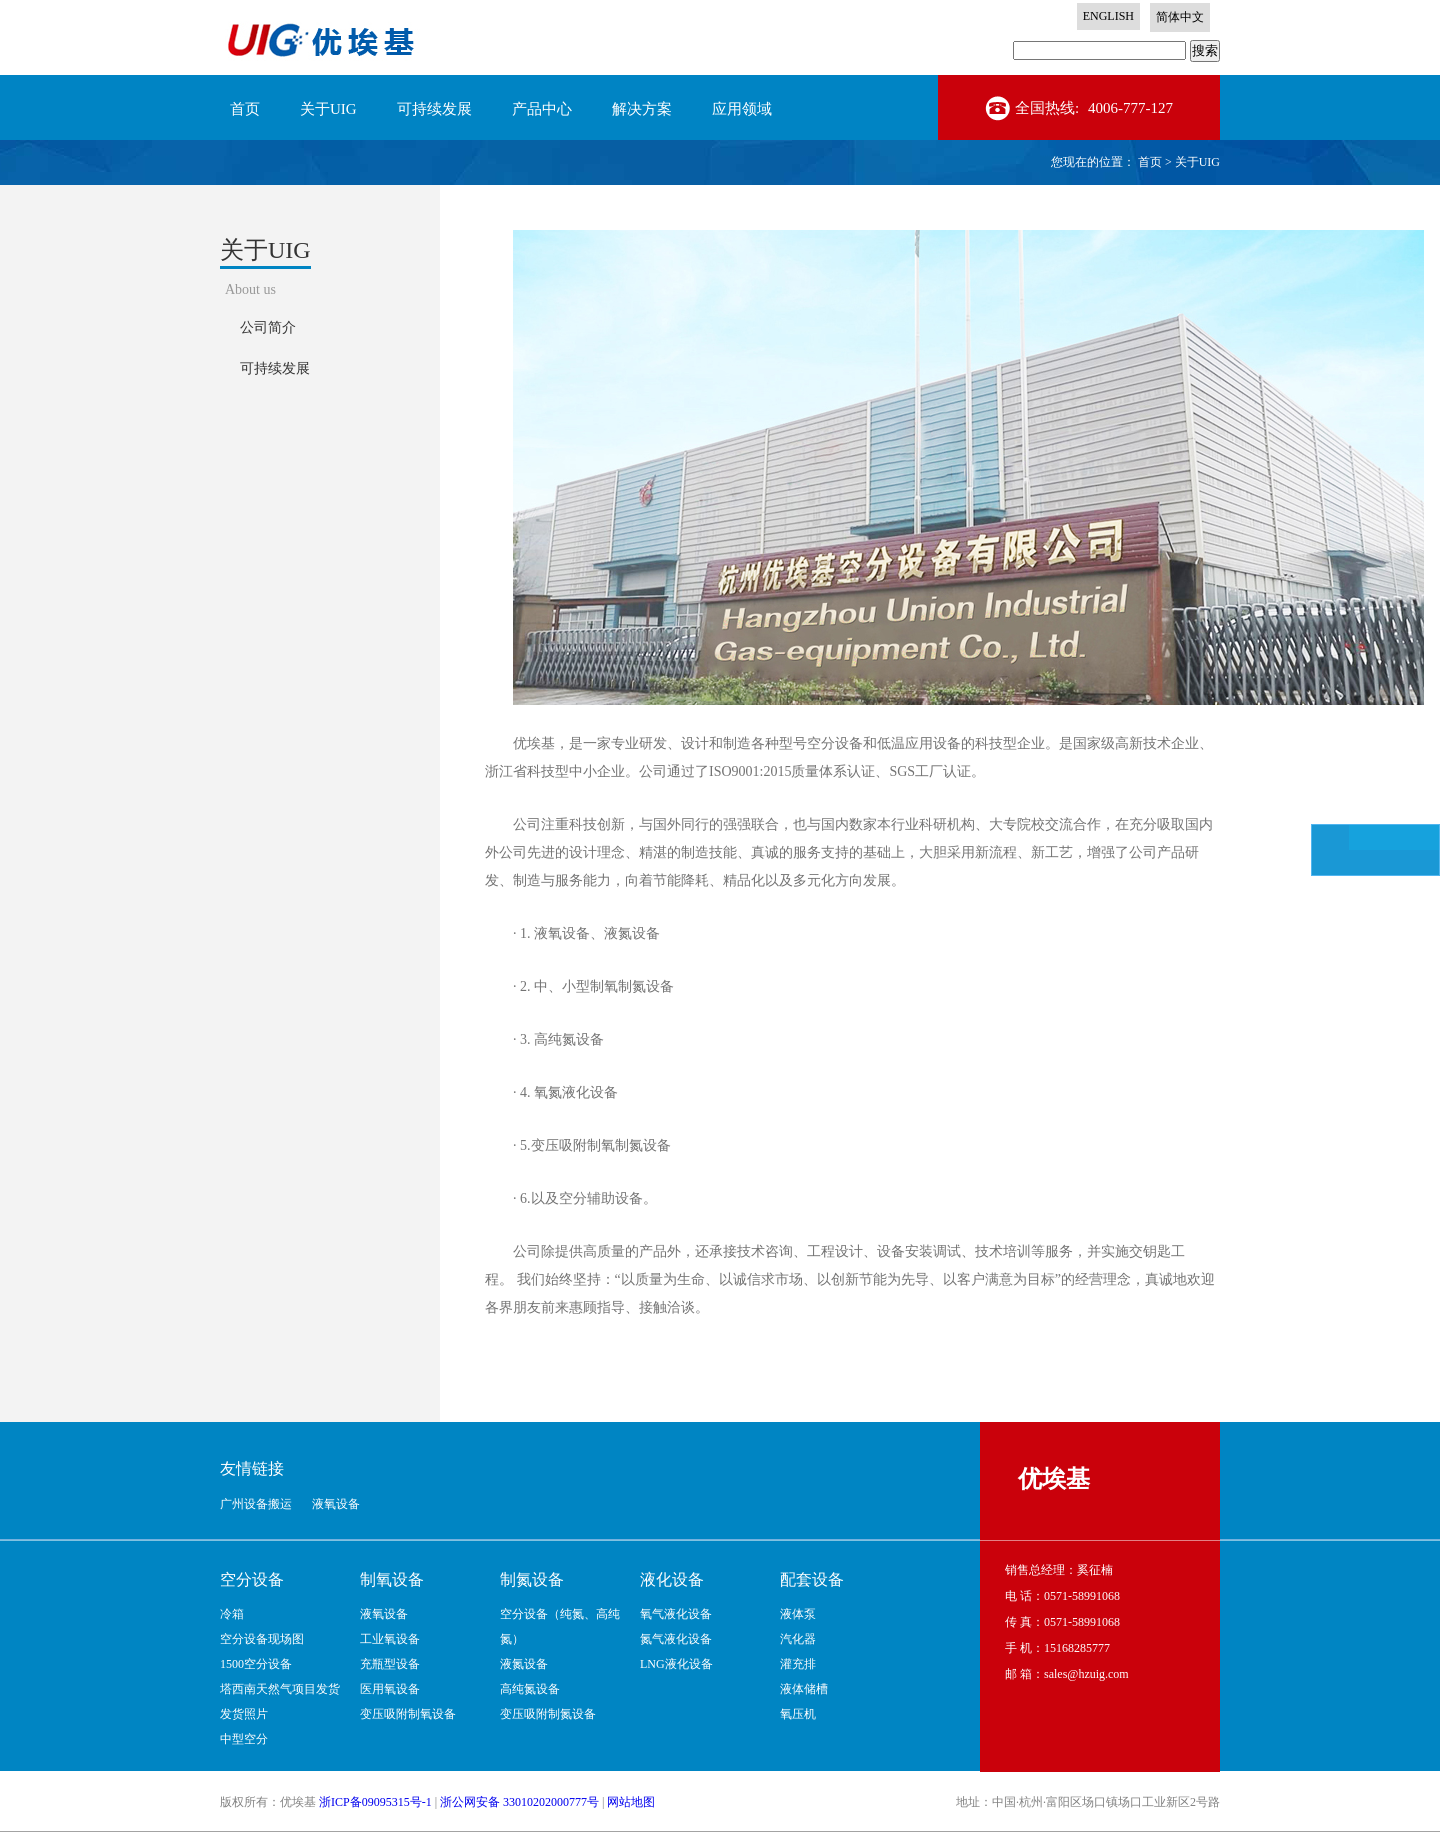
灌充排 (798, 1664)
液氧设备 (384, 1614)
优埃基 (1054, 1479)
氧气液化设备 (676, 1614)
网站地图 (631, 1802)
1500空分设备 (256, 1664)
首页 (245, 109)
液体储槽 (804, 1689)
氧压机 (798, 1714)
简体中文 (1180, 17)
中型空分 (244, 1739)
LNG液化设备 (676, 1664)
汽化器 (798, 1639)
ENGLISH (1108, 16)
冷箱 (232, 1614)
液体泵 (798, 1614)
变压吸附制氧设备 (408, 1714)
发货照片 (244, 1714)
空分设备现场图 (262, 1639)
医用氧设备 (390, 1689)
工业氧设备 (390, 1639)
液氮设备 (524, 1664)
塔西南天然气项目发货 (280, 1689)
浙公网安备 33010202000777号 (519, 1802)
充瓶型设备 (390, 1664)
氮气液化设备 (676, 1639)
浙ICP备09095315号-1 (375, 1802)
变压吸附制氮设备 (548, 1714)
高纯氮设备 (530, 1689)
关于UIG (1197, 162)
